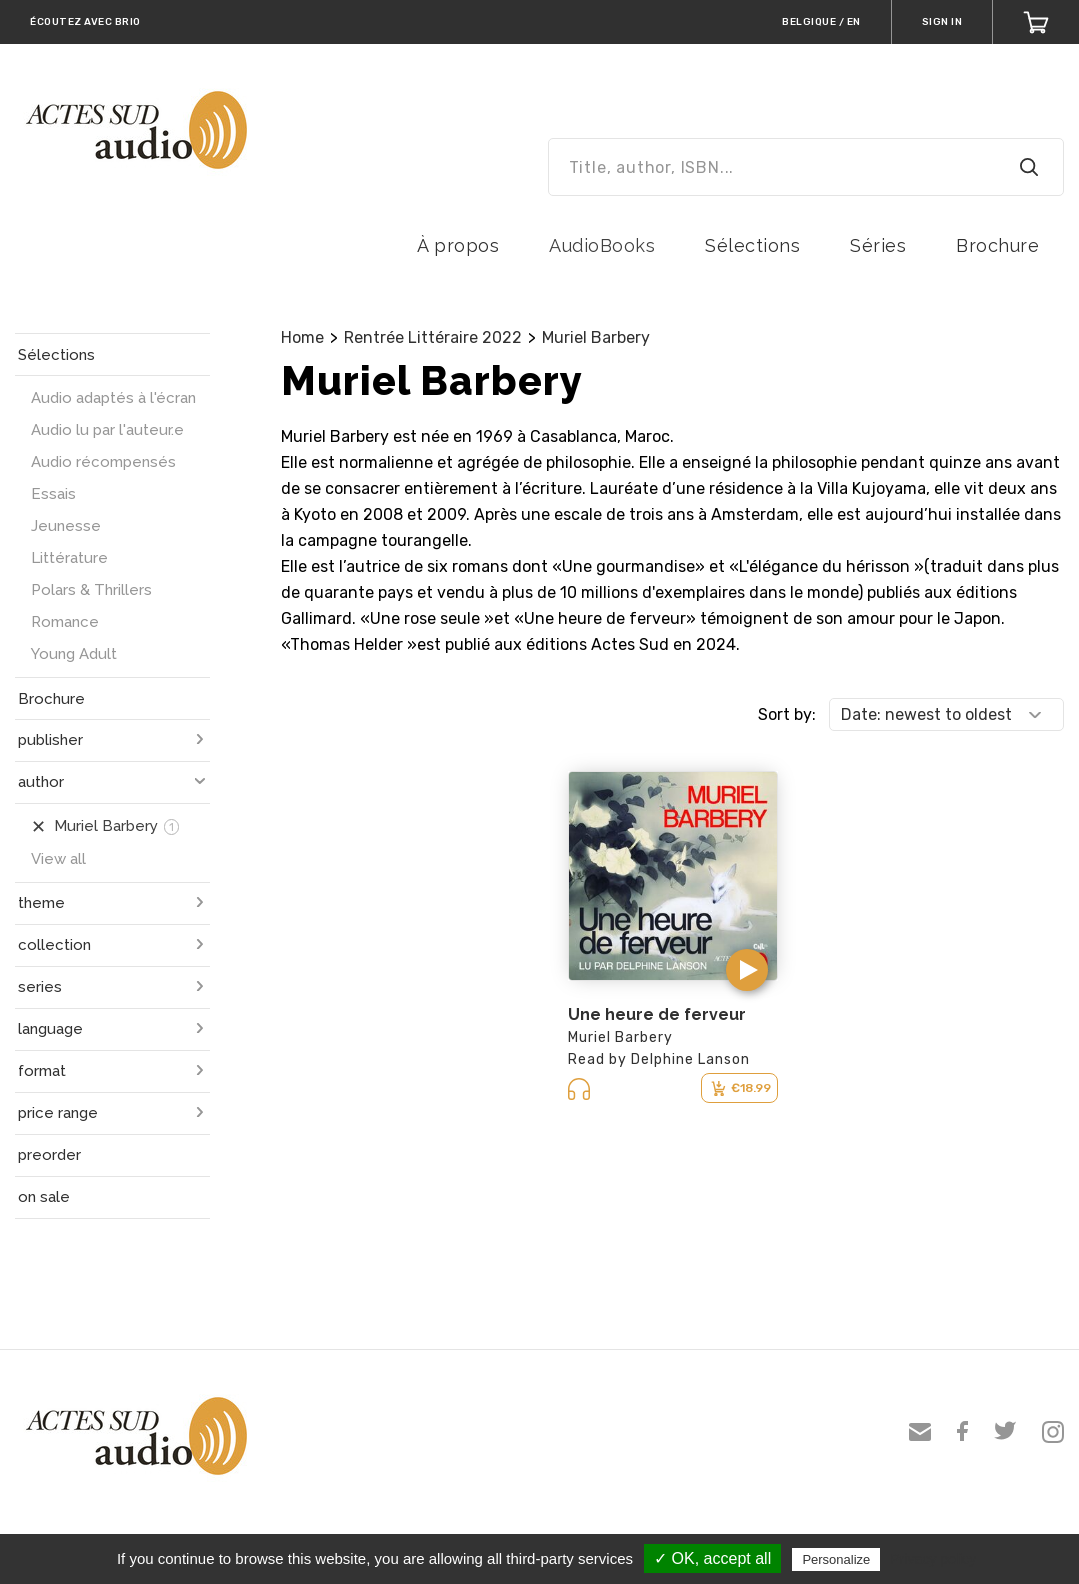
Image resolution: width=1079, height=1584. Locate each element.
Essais (53, 494)
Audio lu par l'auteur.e (107, 430)
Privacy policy (933, 1559)
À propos (458, 245)
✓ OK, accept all (712, 1558)
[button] (747, 970)
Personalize (836, 1559)
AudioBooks (602, 245)
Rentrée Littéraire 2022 (433, 337)
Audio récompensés (103, 462)
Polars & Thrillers (91, 590)
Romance (65, 622)
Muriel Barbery (596, 337)
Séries (878, 245)
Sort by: (787, 714)
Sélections (752, 245)
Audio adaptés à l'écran (113, 398)
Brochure (997, 245)
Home (302, 337)
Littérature (69, 558)
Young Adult (74, 654)
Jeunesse (66, 526)
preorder (49, 1155)
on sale (44, 1197)
